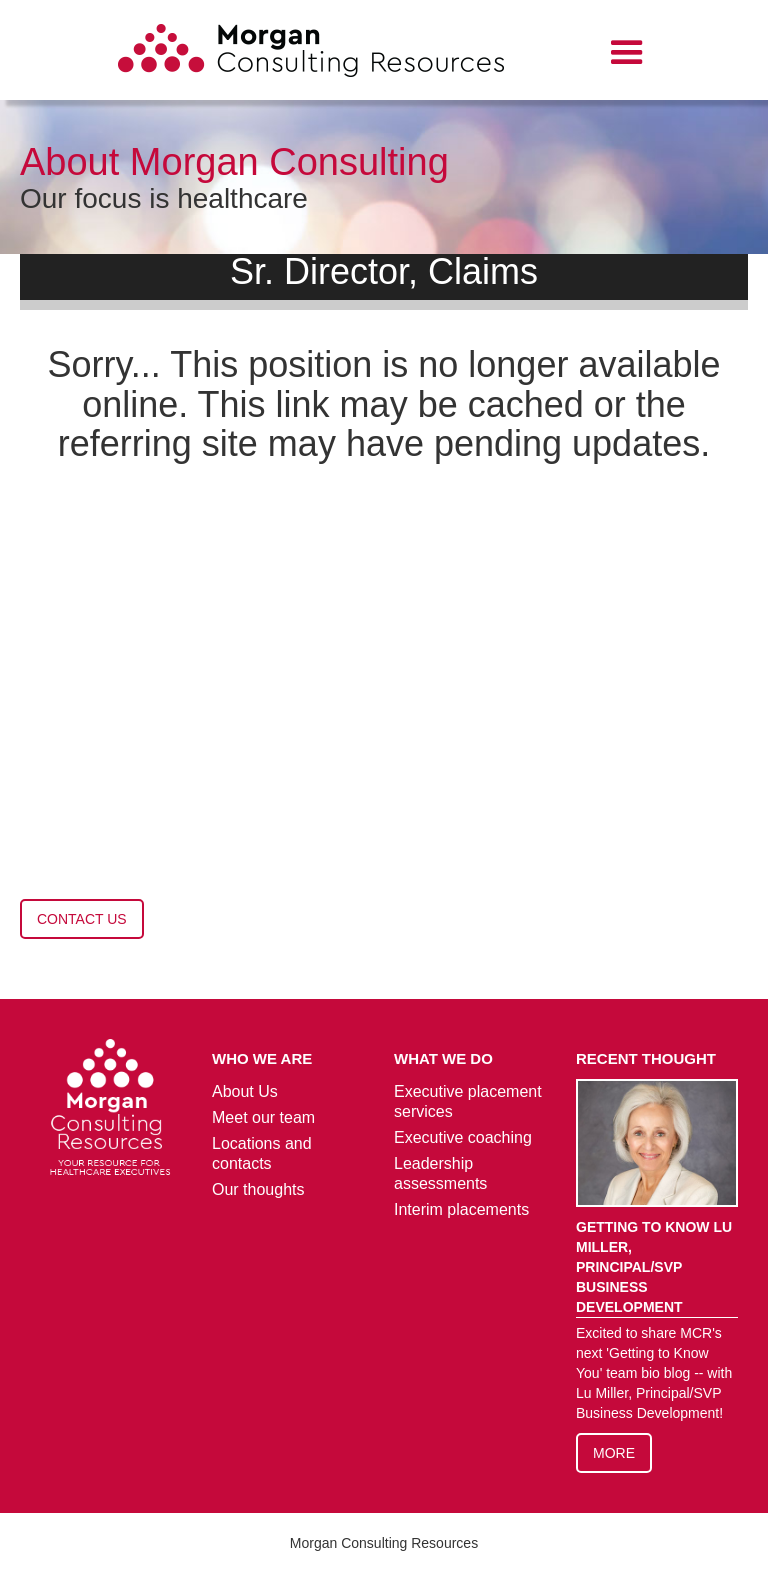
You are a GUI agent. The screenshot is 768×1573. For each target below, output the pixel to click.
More (614, 1453)
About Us (245, 1091)
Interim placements (461, 1209)
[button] (627, 53)
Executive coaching (463, 1137)
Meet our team (263, 1117)
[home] (311, 54)
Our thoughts (258, 1189)
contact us (82, 919)
